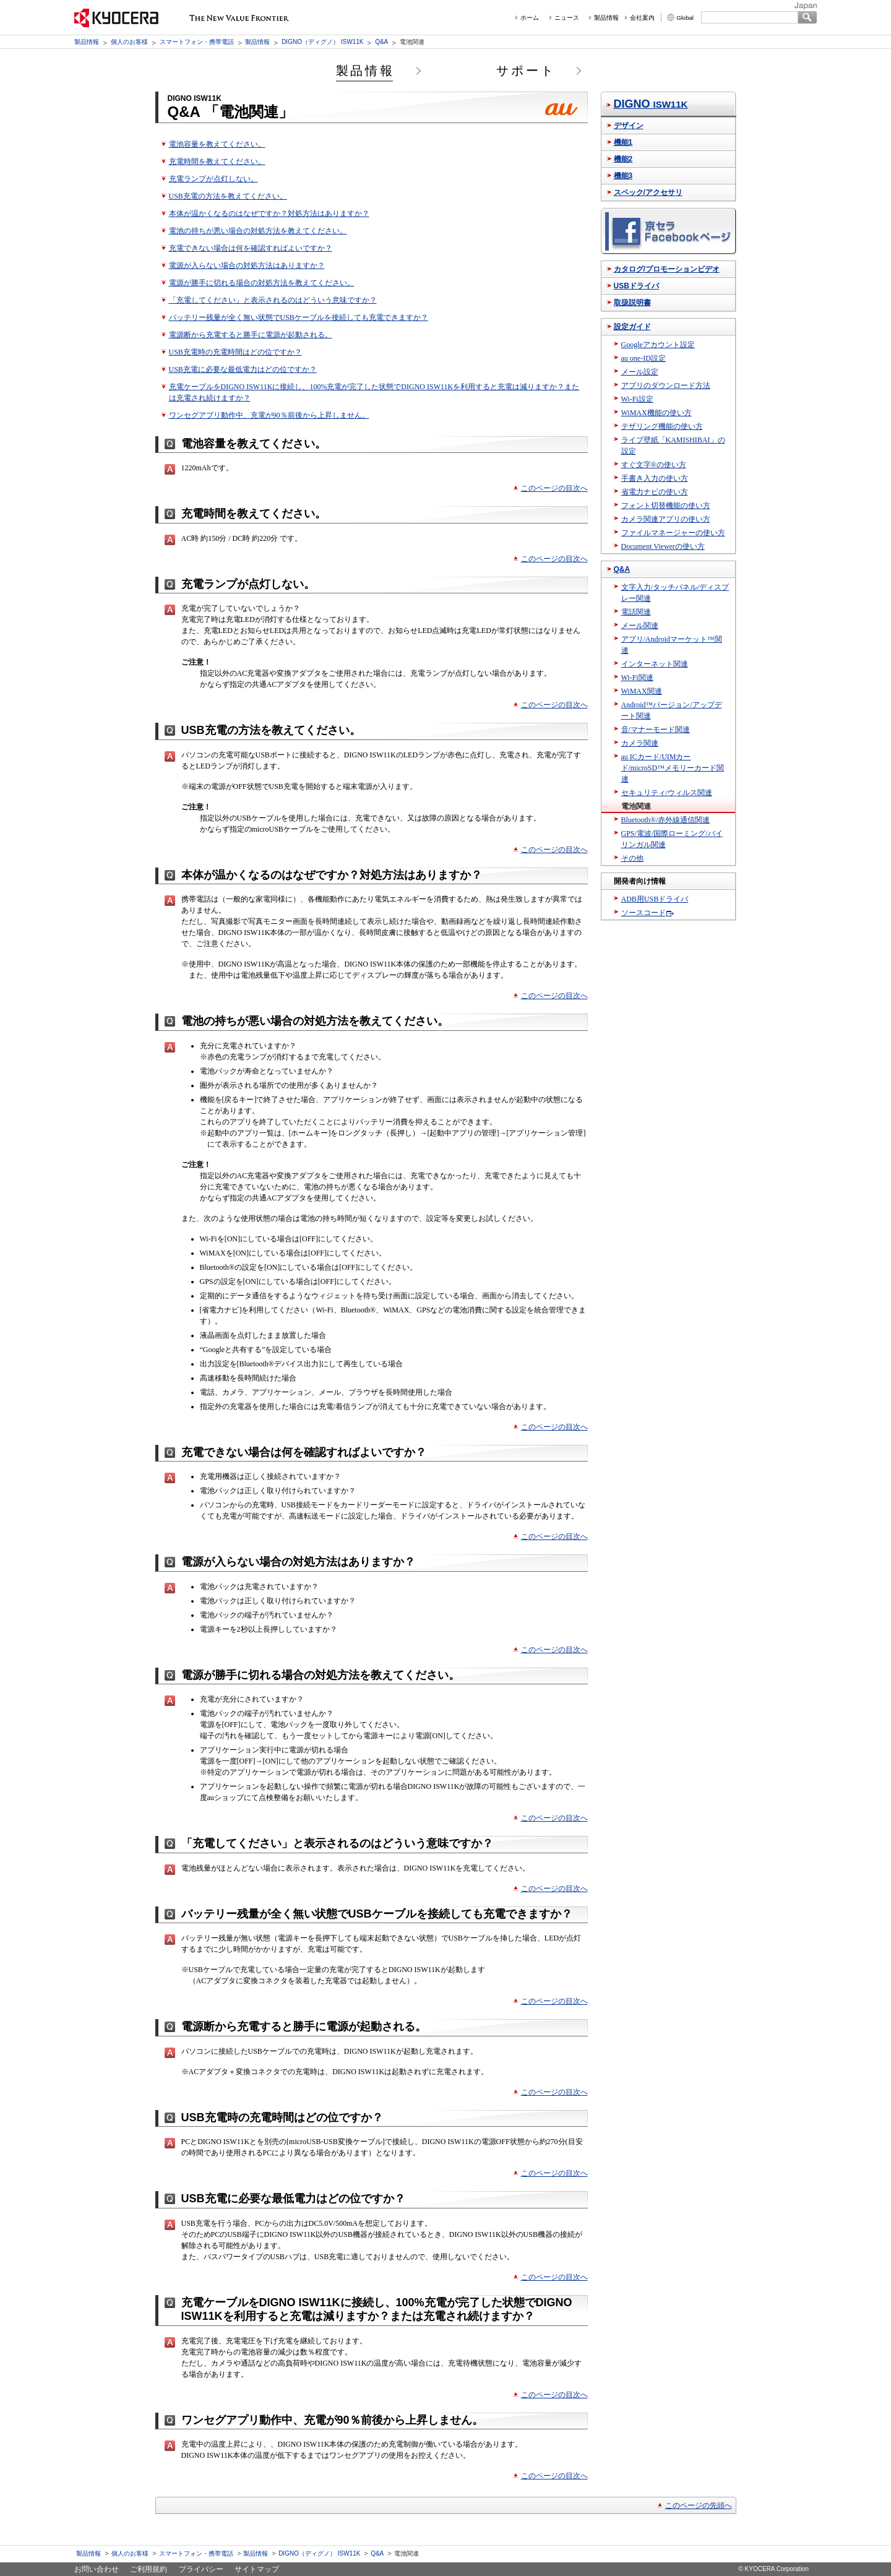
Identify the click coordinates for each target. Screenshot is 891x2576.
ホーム (529, 17)
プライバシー (201, 2569)
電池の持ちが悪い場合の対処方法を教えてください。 (258, 230)
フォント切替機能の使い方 (665, 505)
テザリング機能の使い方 (662, 426)
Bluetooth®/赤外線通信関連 (665, 820)
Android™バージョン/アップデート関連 (671, 710)
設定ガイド (632, 326)
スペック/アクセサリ (648, 192)
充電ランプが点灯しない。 (213, 178)
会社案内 (642, 17)
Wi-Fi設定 (637, 399)
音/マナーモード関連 (655, 729)
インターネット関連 (654, 664)
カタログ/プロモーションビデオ (667, 269)
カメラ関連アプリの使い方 (665, 519)
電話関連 (636, 612)
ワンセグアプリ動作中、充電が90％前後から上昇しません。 (269, 415)
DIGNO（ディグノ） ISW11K (322, 41)
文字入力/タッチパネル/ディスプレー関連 (675, 593)
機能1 (623, 142)
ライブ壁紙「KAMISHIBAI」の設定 (673, 445)
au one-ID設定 (643, 358)
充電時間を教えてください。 (217, 161)
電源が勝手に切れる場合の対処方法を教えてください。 (262, 282)
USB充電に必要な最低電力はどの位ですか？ (243, 369)
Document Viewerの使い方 (663, 546)
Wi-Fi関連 (637, 677)
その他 (632, 858)
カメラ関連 (639, 743)
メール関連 (639, 625)
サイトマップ (257, 2569)
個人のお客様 (129, 41)
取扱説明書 (632, 302)
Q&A (381, 41)
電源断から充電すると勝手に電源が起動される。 (250, 334)
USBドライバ (636, 286)
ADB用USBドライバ (655, 899)
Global (685, 17)
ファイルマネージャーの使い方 (673, 532)
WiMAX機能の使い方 (656, 412)
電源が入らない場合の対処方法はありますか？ (247, 265)
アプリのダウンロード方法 (665, 385)
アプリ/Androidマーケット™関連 (671, 645)
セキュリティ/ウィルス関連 (666, 792)
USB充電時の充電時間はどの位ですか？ (235, 352)
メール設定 (639, 372)
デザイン (629, 125)
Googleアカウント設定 (658, 344)
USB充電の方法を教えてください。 (228, 196)
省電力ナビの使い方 (654, 492)
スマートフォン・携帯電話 (197, 41)
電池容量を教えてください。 (217, 144)
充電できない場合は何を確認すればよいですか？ (250, 248)
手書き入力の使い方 (654, 478)
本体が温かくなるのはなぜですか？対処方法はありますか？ (269, 213)
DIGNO (651, 104)
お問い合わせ (96, 2569)
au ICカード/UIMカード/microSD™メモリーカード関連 (672, 767)
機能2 (623, 159)
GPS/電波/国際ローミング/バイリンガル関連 (672, 839)
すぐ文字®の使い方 (653, 464)
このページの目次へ (554, 488)
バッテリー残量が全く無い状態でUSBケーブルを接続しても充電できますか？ (298, 317)
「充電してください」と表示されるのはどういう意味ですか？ (273, 300)
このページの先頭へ (698, 2505)
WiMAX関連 (641, 691)
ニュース (566, 17)
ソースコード (643, 912)
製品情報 (606, 17)
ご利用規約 (148, 2569)
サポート (526, 70)
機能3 (623, 175)
